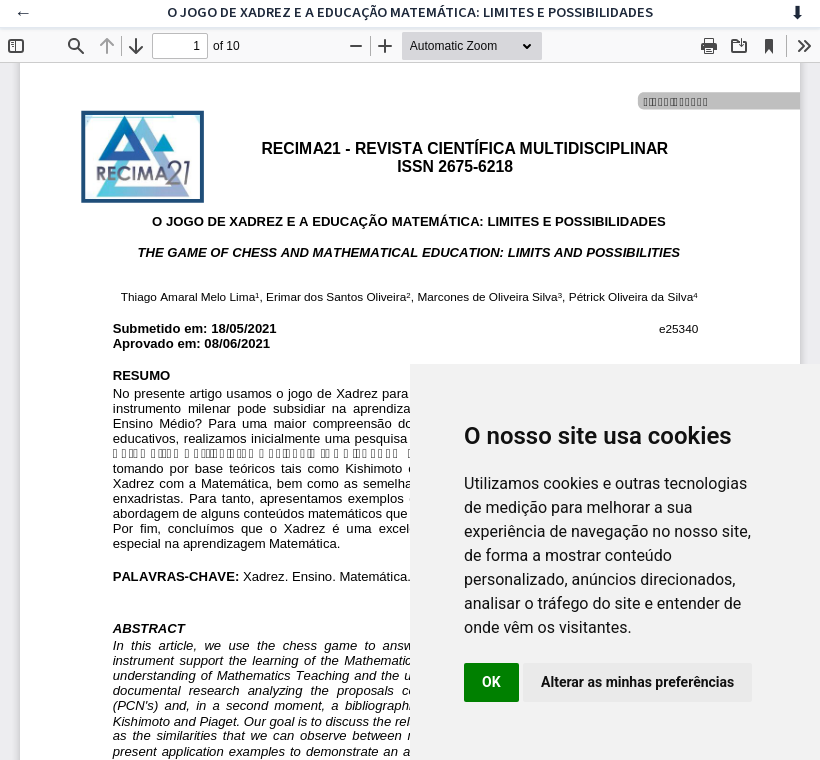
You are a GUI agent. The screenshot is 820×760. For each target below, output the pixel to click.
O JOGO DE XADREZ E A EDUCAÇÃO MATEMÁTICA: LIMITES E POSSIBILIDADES (410, 12)
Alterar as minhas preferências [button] (637, 682)
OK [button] (491, 682)
